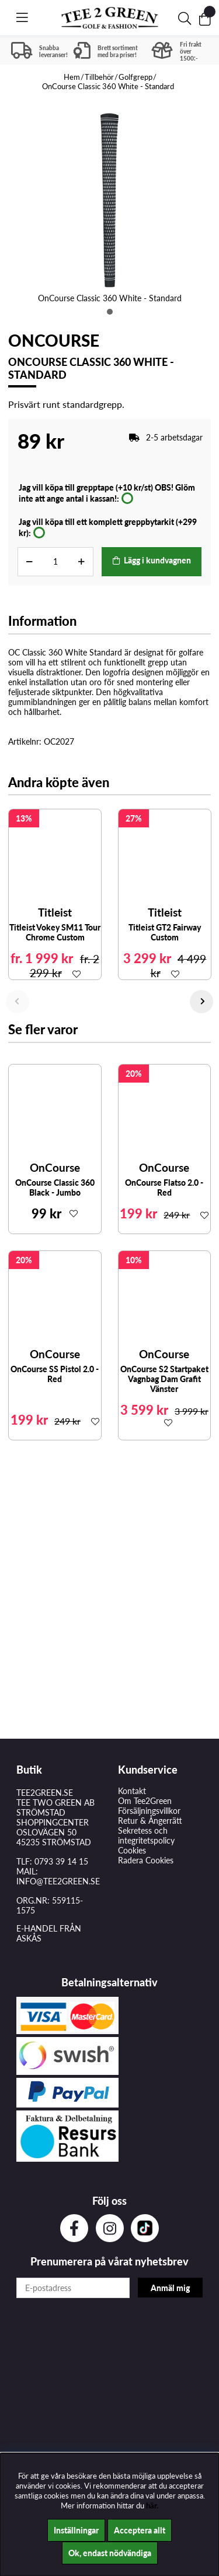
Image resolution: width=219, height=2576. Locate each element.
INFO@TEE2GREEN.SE (58, 1881)
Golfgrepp (135, 77)
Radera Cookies (145, 1860)
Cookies (132, 1850)
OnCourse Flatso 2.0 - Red (164, 1187)
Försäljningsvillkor (149, 1811)
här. (152, 2505)
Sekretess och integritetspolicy (146, 1835)
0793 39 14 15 (61, 1861)
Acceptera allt (139, 2530)
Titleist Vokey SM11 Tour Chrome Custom (54, 932)
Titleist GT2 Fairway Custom (164, 932)
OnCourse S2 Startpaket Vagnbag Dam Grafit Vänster (164, 1379)
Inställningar (76, 2530)
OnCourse (53, 340)
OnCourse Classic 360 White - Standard (108, 86)
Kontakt (132, 1791)
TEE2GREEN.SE (44, 1793)
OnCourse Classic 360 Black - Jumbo (55, 1187)
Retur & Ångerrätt (150, 1821)
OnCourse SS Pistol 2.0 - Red (55, 1374)
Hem (72, 77)
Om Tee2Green (145, 1801)
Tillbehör (99, 77)
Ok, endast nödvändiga (109, 2553)
